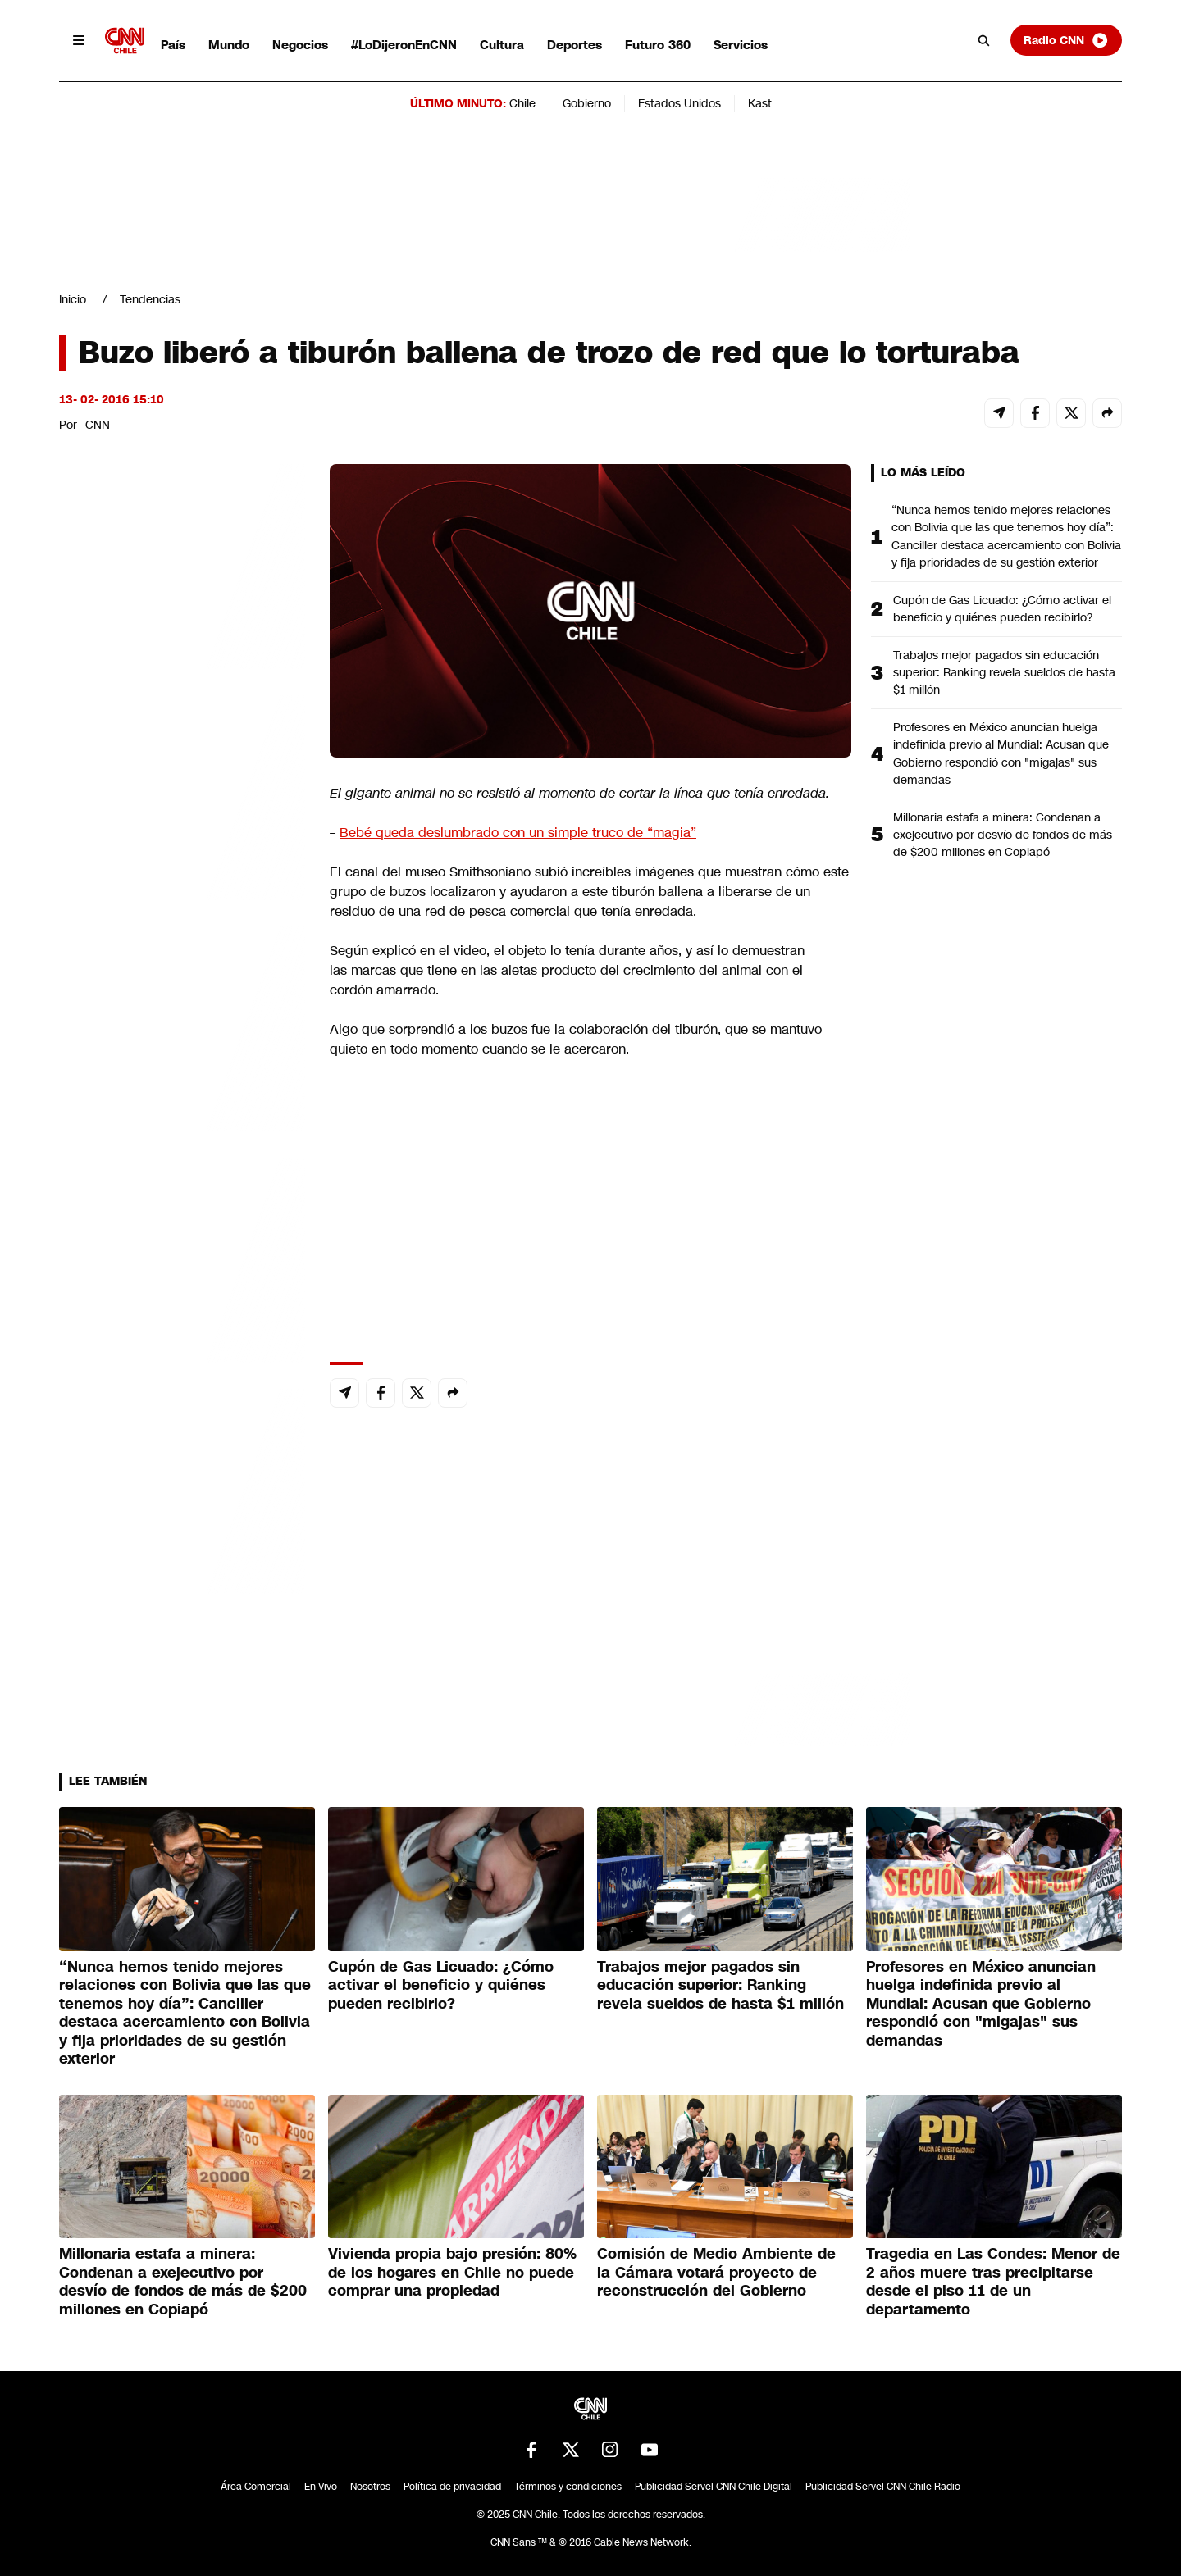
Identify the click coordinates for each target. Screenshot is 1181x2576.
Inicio (72, 299)
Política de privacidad (452, 2486)
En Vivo (320, 2486)
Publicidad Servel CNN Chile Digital (713, 2486)
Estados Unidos (679, 103)
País (173, 44)
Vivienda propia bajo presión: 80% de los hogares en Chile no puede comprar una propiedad (452, 2272)
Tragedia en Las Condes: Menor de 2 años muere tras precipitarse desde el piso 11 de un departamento (993, 2281)
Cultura (502, 44)
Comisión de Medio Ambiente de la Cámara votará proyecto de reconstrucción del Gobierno (716, 2272)
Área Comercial (256, 2486)
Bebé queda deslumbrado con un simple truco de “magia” (518, 832)
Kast (760, 103)
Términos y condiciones (568, 2486)
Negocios (300, 44)
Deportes (574, 44)
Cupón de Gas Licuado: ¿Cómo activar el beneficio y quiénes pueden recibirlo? (1002, 609)
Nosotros (370, 2486)
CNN (97, 424)
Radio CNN (1066, 40)
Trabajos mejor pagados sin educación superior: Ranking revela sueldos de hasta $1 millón (1004, 672)
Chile (522, 103)
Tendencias (150, 299)
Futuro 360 (658, 44)
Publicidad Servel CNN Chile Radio (882, 2486)
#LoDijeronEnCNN (404, 44)
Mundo (228, 44)
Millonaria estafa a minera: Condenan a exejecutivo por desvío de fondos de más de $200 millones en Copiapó (1002, 834)
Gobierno (587, 103)
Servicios (741, 44)
